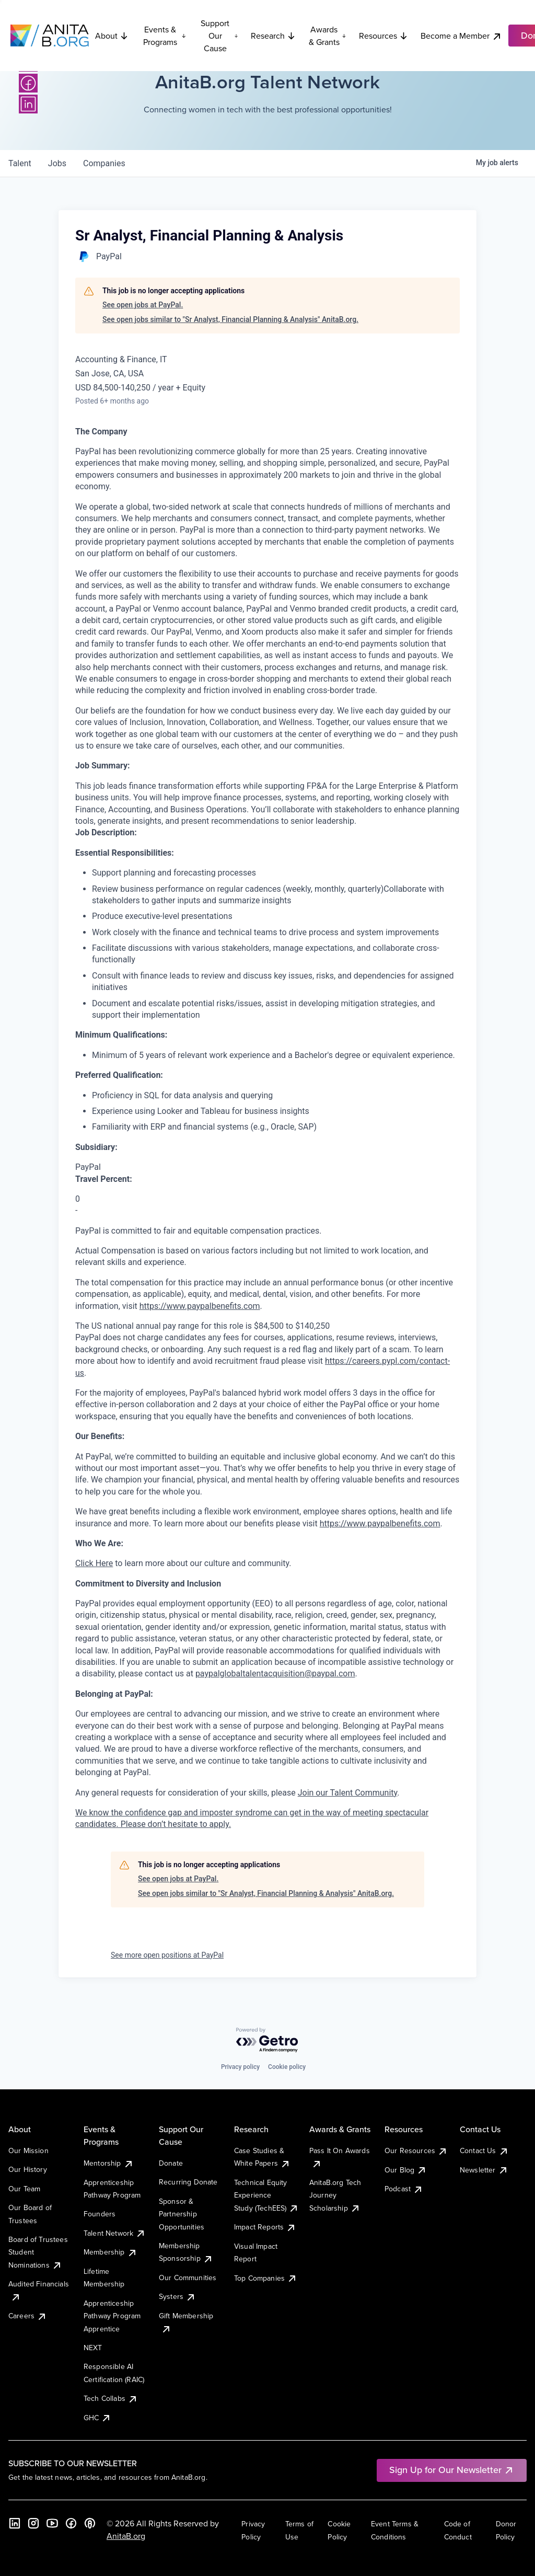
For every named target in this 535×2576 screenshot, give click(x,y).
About (112, 35)
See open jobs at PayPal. (142, 305)
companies (104, 163)
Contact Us (484, 2150)
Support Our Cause (219, 35)
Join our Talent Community (348, 1793)
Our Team (24, 2188)
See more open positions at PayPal (167, 1955)
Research (273, 35)
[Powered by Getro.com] (267, 2040)
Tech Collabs (111, 2398)
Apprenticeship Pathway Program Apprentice (112, 2316)
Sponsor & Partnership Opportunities (181, 2214)
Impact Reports (265, 2227)
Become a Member (461, 36)
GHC (97, 2417)
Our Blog (406, 2170)
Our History (27, 2169)
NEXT (93, 2347)
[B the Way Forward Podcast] (90, 2523)
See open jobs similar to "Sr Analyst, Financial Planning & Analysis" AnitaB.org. (230, 319)
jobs (57, 163)
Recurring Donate (188, 2182)
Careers (27, 2315)
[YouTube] (52, 2523)
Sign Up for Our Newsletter (451, 2469)
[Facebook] (28, 83)
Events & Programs (164, 36)
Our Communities (187, 2277)
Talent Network (115, 2233)
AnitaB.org (126, 2536)
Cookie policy (287, 2067)
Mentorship (109, 2163)
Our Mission (28, 2150)
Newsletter (484, 2170)
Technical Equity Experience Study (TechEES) (266, 2195)
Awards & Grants (327, 36)
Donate (171, 2163)
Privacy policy (240, 2067)
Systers (177, 2296)
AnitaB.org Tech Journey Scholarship (335, 2195)
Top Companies (265, 2278)
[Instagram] (33, 2523)
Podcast (404, 2188)
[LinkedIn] (28, 104)
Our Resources (416, 2150)
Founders (99, 2214)
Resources (383, 35)
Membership (110, 2252)
